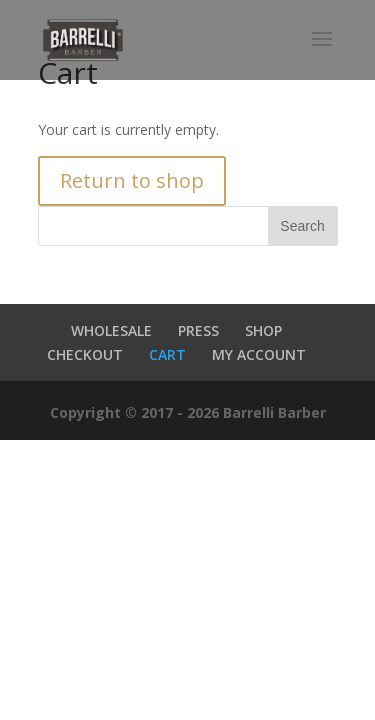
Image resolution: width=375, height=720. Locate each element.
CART (167, 354)
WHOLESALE (111, 330)
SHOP (263, 330)
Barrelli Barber (274, 412)
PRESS (198, 330)
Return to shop (132, 180)
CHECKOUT (85, 354)
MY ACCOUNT (259, 354)
